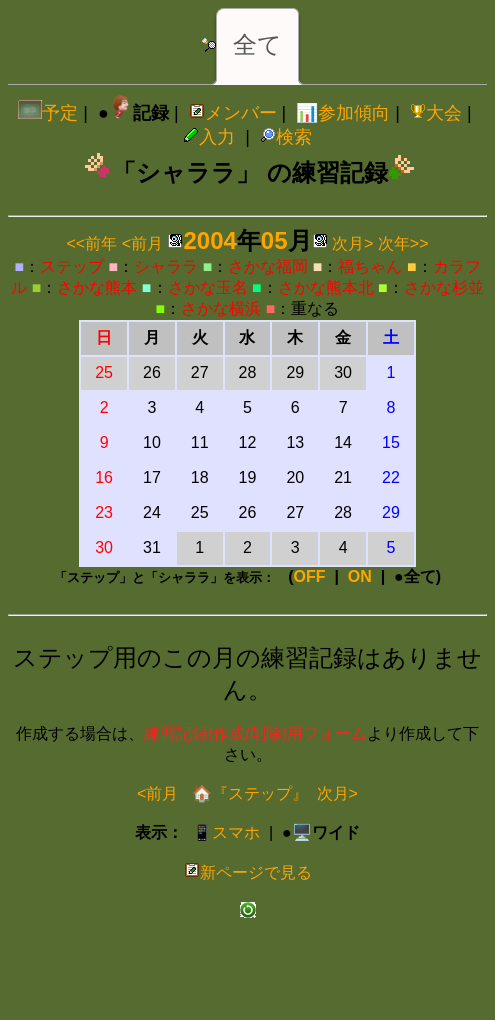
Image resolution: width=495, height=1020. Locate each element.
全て (257, 44)
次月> (352, 243)
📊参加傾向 (343, 113)
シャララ (166, 266)
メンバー (233, 113)
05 (274, 240)
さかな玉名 (208, 287)
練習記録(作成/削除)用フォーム (255, 733)
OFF (310, 576)
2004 (209, 240)
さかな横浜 (221, 308)
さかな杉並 (444, 287)
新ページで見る (248, 872)
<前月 (142, 243)
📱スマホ (226, 832)
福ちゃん (370, 266)
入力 (209, 137)
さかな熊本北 (326, 287)
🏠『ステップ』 (247, 793)
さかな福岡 (268, 266)
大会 (436, 113)
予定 (48, 113)
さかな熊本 (97, 287)
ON (360, 576)
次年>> (403, 243)
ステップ (72, 266)
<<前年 (92, 243)
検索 (286, 137)
